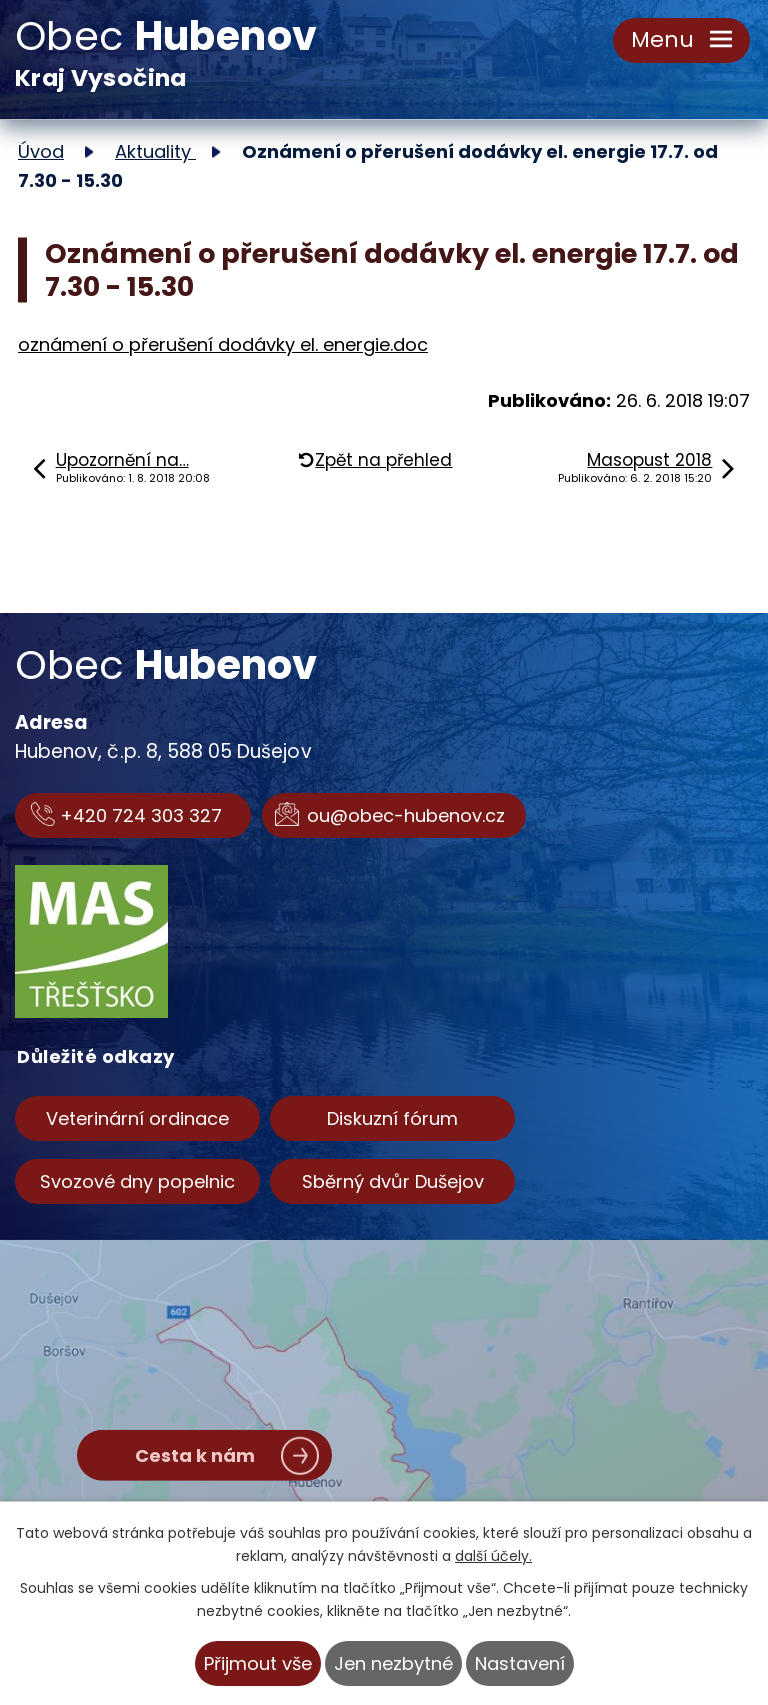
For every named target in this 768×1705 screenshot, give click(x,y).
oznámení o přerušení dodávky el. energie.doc (223, 344)
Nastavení (520, 1663)
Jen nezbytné (393, 1663)
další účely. (493, 1556)
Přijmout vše (258, 1663)
